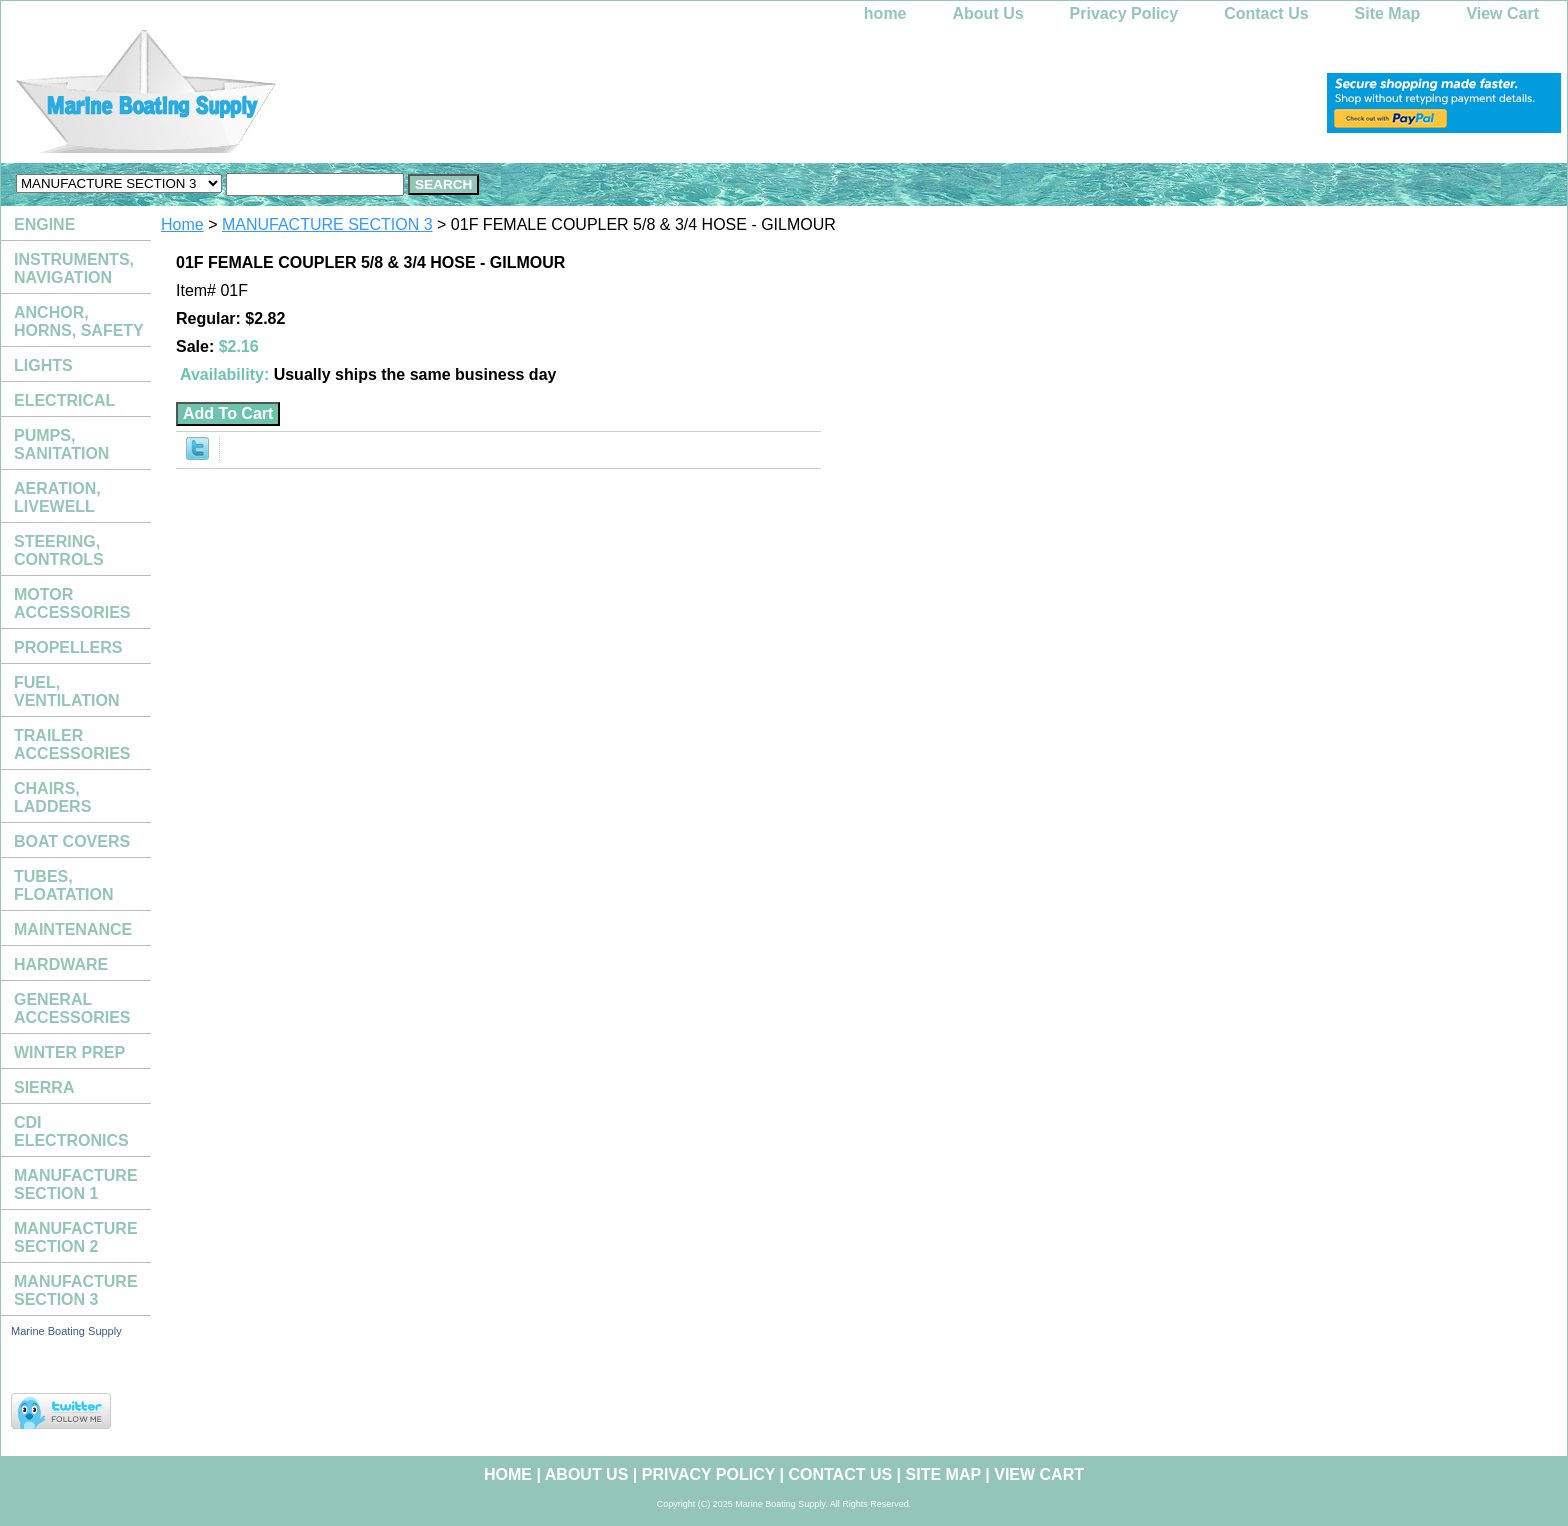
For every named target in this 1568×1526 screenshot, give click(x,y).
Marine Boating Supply (66, 1331)
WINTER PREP (69, 1052)
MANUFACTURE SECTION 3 (327, 224)
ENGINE (44, 224)
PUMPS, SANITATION (61, 444)
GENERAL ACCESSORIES (72, 1008)
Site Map (1388, 13)
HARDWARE (61, 964)
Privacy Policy (1124, 13)
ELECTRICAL (64, 400)
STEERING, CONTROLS (59, 550)
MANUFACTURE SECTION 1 (76, 1184)
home (885, 13)
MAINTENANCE (73, 929)
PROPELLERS (68, 647)
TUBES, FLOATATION (64, 885)
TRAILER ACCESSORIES (72, 744)
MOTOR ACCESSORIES (72, 603)
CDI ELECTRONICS (71, 1131)
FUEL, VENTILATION (66, 691)
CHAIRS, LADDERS (52, 797)
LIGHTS (43, 365)
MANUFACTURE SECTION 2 (76, 1237)
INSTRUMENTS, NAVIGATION (74, 268)
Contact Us (1266, 13)
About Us (988, 13)
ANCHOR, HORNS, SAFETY (79, 321)
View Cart (1502, 13)
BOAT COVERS (72, 841)
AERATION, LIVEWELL (57, 497)
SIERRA (44, 1087)
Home (182, 224)
